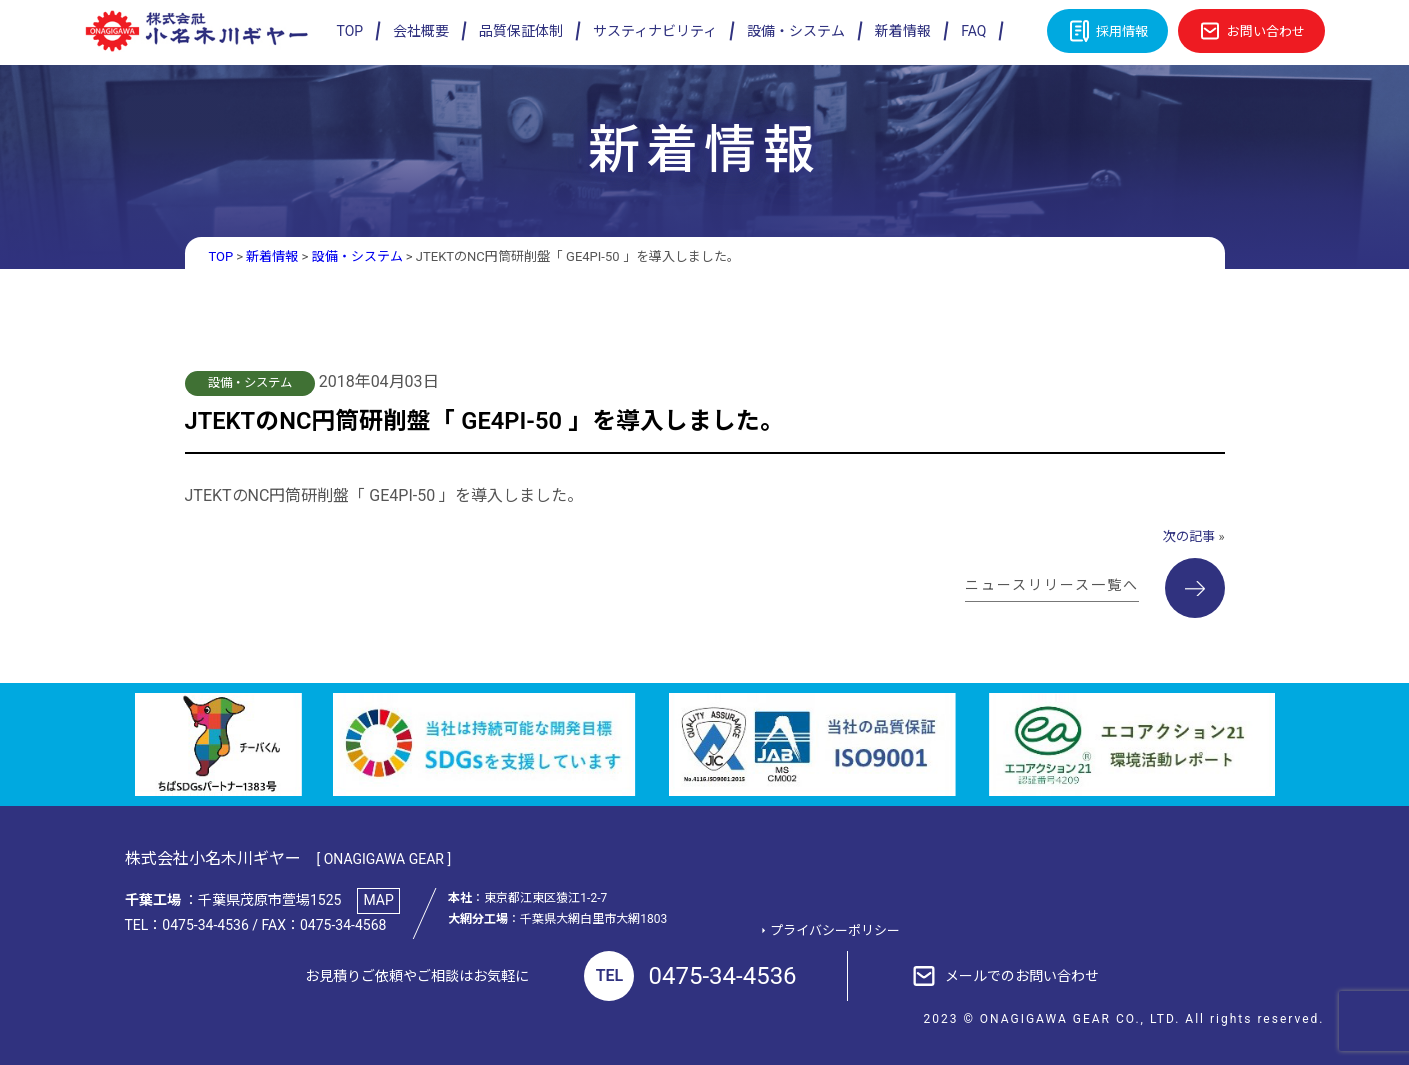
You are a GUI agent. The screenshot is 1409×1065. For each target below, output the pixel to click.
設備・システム (796, 31)
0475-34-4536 (690, 976)
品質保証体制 (521, 31)
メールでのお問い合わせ (1022, 976)
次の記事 (1189, 536)
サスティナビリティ (655, 31)
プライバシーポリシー (835, 930)
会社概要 (421, 31)
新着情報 (903, 31)
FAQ (973, 31)
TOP (350, 31)
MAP (379, 900)
